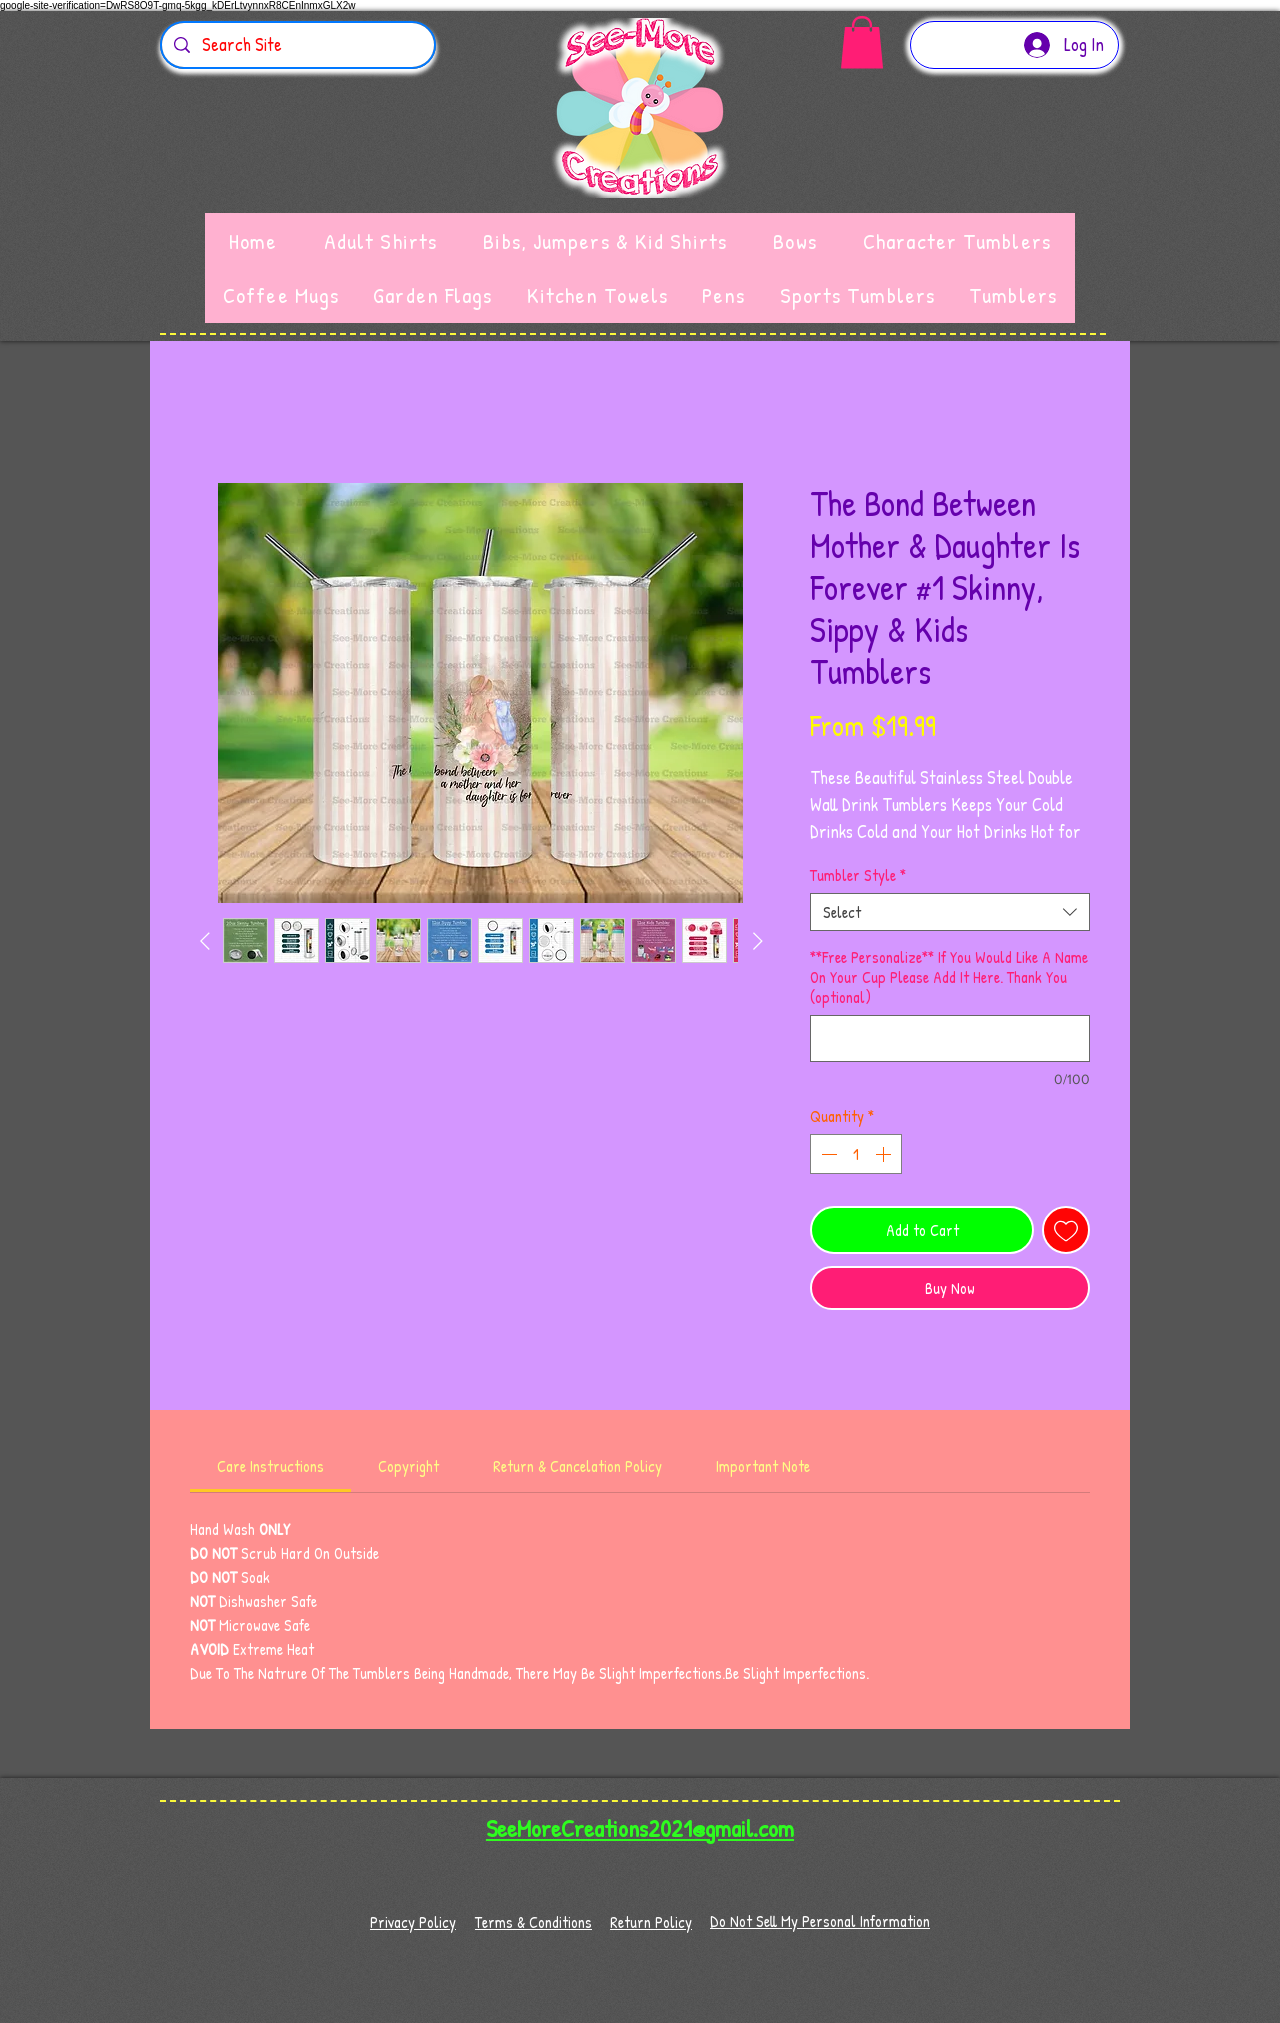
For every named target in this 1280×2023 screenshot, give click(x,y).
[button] (862, 42)
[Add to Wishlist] (1066, 1230)
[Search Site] (297, 45)
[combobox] (950, 912)
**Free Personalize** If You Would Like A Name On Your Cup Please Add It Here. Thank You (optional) (949, 977)
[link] (270, 1466)
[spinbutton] (856, 1154)
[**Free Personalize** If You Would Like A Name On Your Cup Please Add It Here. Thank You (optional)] (950, 1038)
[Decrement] (827, 1154)
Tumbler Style (858, 875)
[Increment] (885, 1154)
